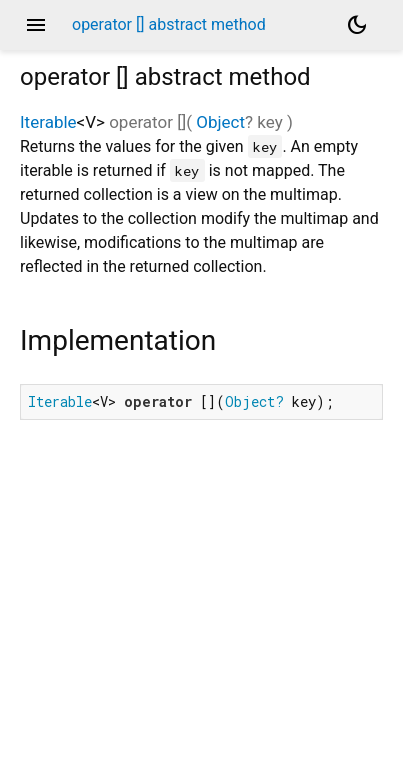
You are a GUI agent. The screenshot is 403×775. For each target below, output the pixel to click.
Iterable (48, 122)
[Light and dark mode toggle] (357, 25)
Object (220, 122)
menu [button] (36, 25)
